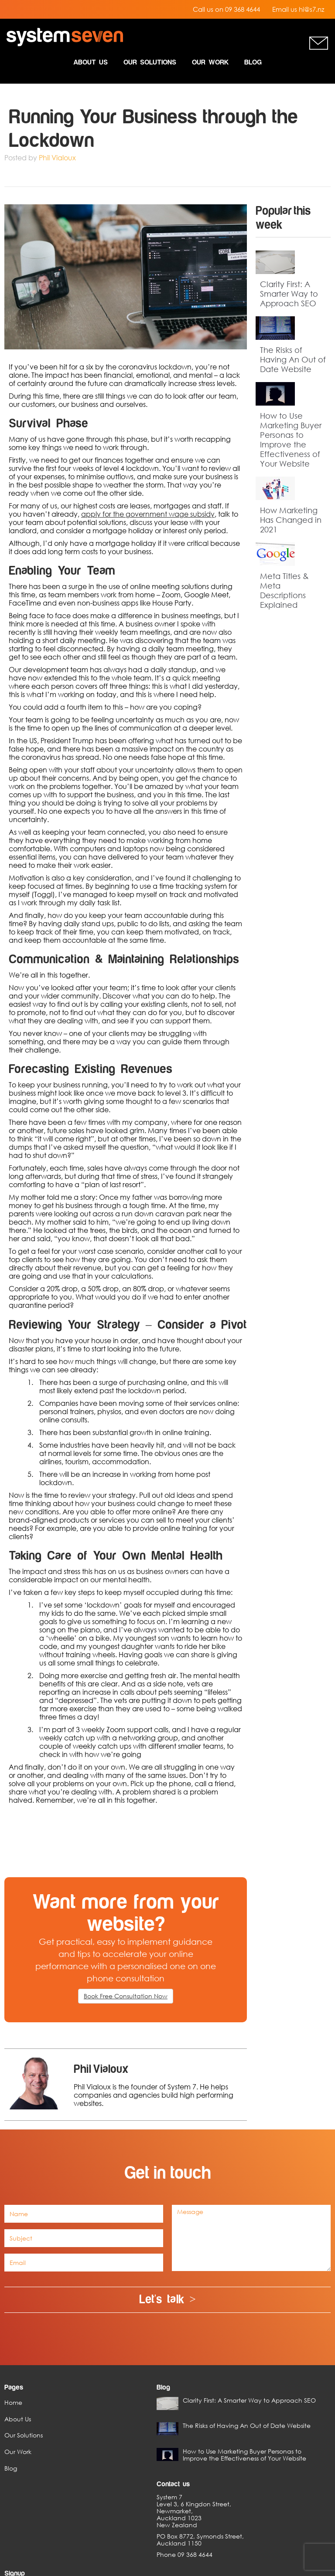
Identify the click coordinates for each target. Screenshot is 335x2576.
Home (13, 2398)
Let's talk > (167, 2299)
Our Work (210, 62)
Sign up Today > (265, 2449)
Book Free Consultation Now (126, 1996)
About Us (90, 62)
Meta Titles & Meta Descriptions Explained (284, 590)
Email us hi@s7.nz (298, 9)
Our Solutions (149, 62)
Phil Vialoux (57, 158)
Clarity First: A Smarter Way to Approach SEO (289, 293)
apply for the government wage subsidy (148, 514)
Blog (253, 62)
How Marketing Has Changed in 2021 (290, 519)
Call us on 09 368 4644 (226, 9)
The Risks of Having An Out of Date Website (293, 359)
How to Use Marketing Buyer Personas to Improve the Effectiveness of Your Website (290, 439)
